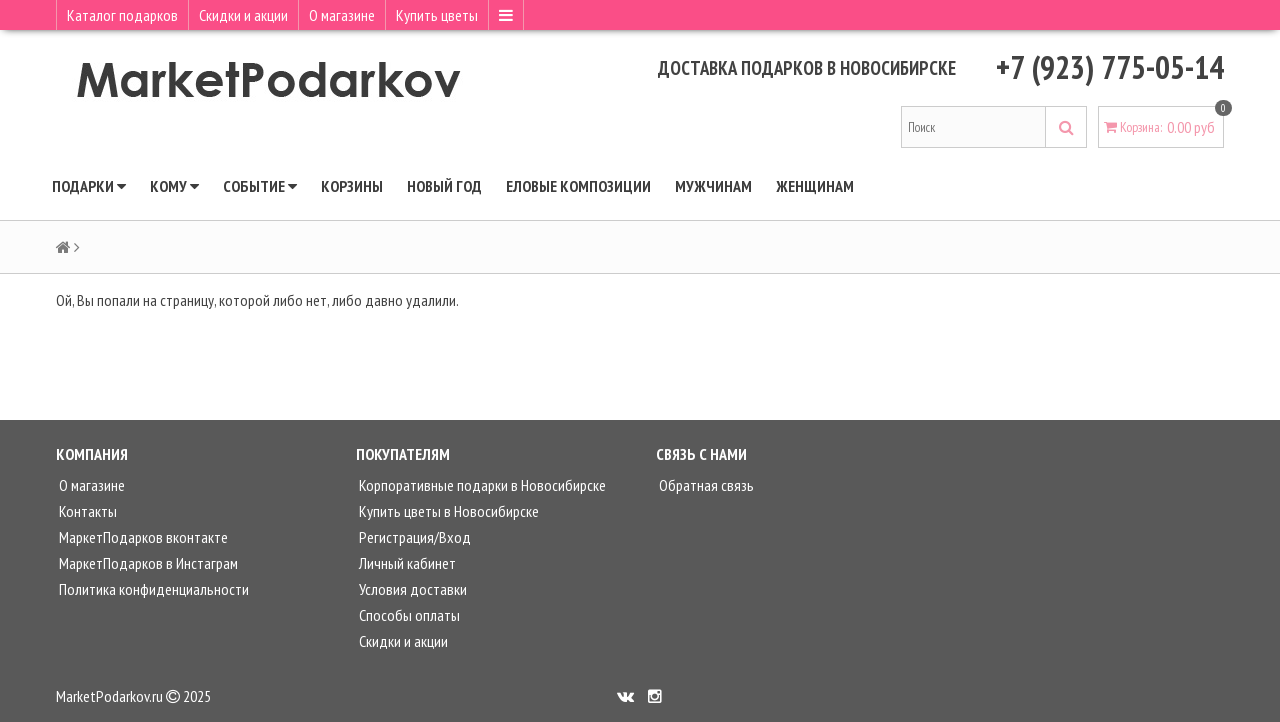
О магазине (342, 15)
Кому (174, 186)
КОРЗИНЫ (352, 186)
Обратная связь (705, 485)
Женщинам (815, 186)
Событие (260, 186)
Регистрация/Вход (413, 537)
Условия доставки (411, 589)
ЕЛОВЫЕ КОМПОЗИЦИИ (578, 186)
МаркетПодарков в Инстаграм (147, 563)
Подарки (89, 186)
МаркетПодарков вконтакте (142, 537)
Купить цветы (437, 15)
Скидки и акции (243, 15)
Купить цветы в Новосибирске (447, 511)
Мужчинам (713, 186)
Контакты (86, 511)
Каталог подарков (122, 15)
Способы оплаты (408, 615)
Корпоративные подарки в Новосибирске (481, 485)
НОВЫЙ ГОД (444, 186)
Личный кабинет (406, 563)
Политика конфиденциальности (152, 589)
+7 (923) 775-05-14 (1110, 67)
